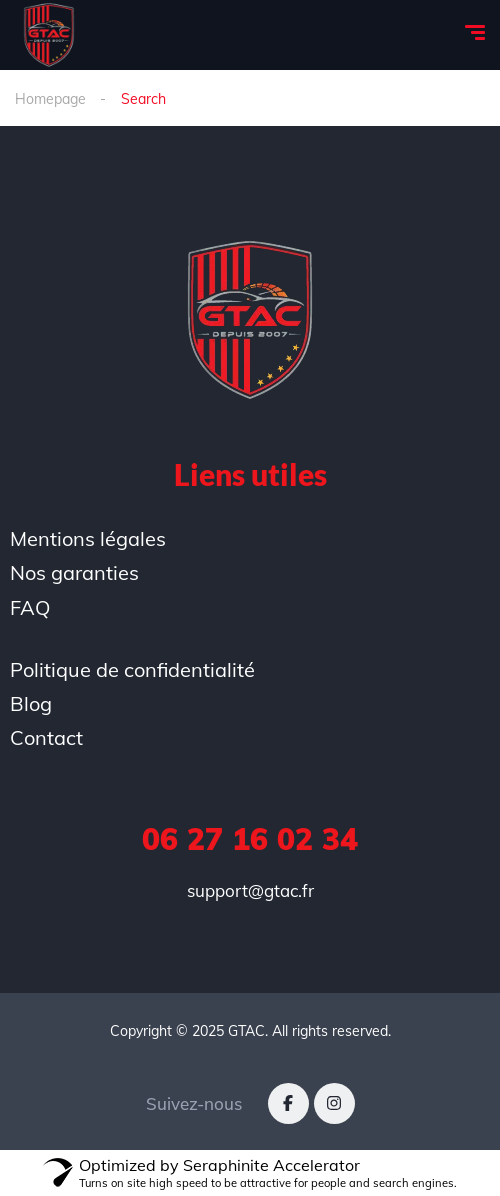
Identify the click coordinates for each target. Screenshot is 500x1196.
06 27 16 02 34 (250, 839)
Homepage (50, 99)
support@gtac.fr (250, 890)
